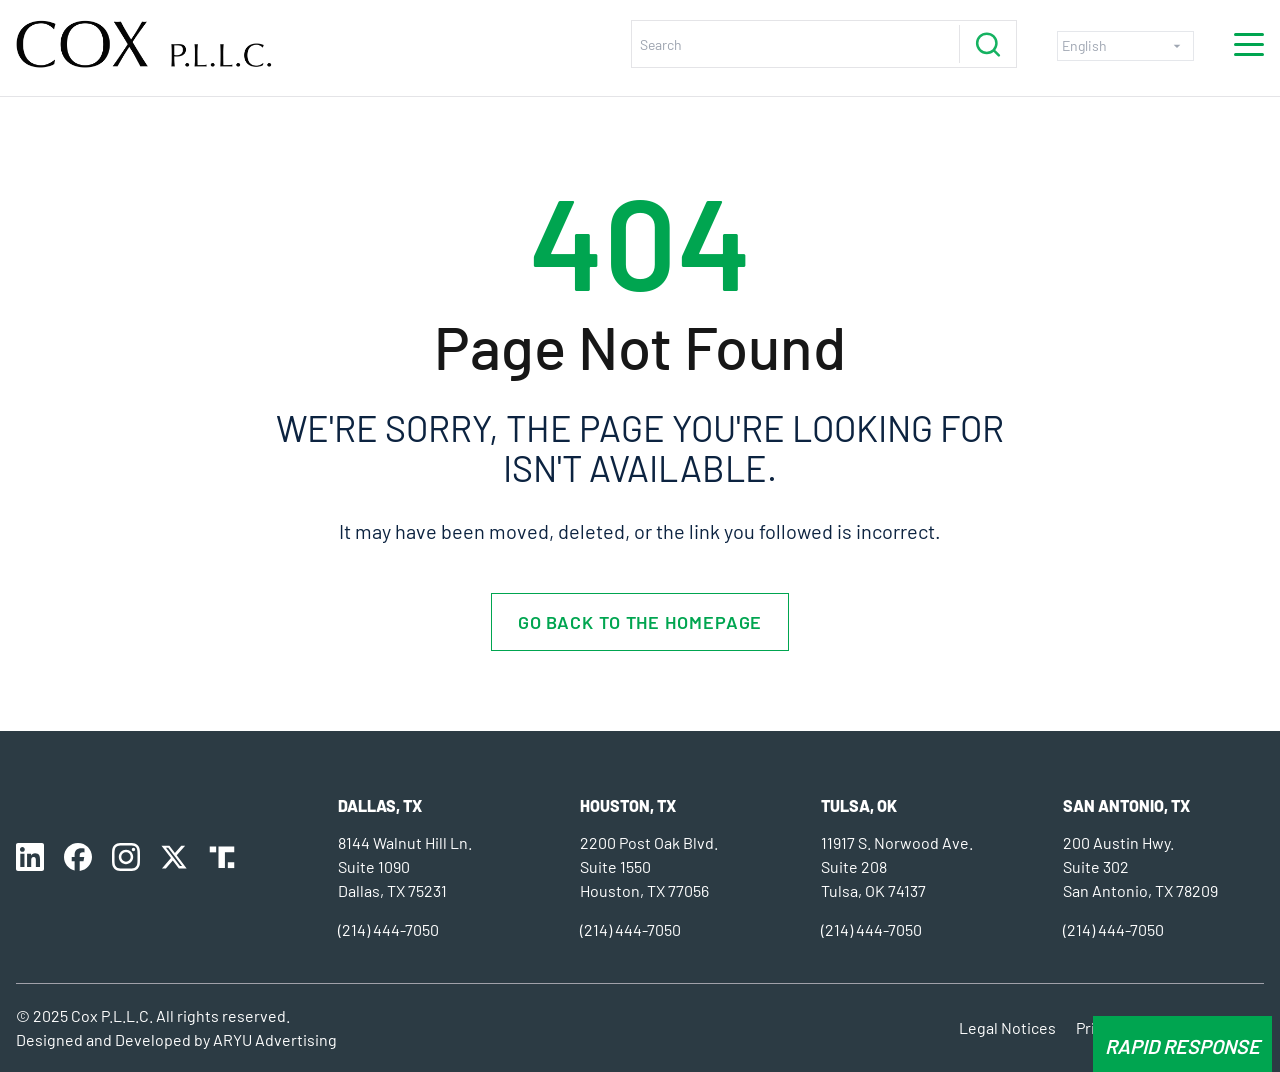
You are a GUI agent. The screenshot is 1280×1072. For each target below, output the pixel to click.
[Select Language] (1125, 46)
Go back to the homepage (640, 622)
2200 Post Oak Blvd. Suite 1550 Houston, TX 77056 (649, 866)
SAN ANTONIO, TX (1126, 805)
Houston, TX (628, 805)
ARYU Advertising (275, 1039)
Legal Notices (1007, 1027)
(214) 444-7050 (388, 929)
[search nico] (800, 44)
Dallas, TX (380, 805)
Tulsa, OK (859, 805)
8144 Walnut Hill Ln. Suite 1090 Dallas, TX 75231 (405, 866)
